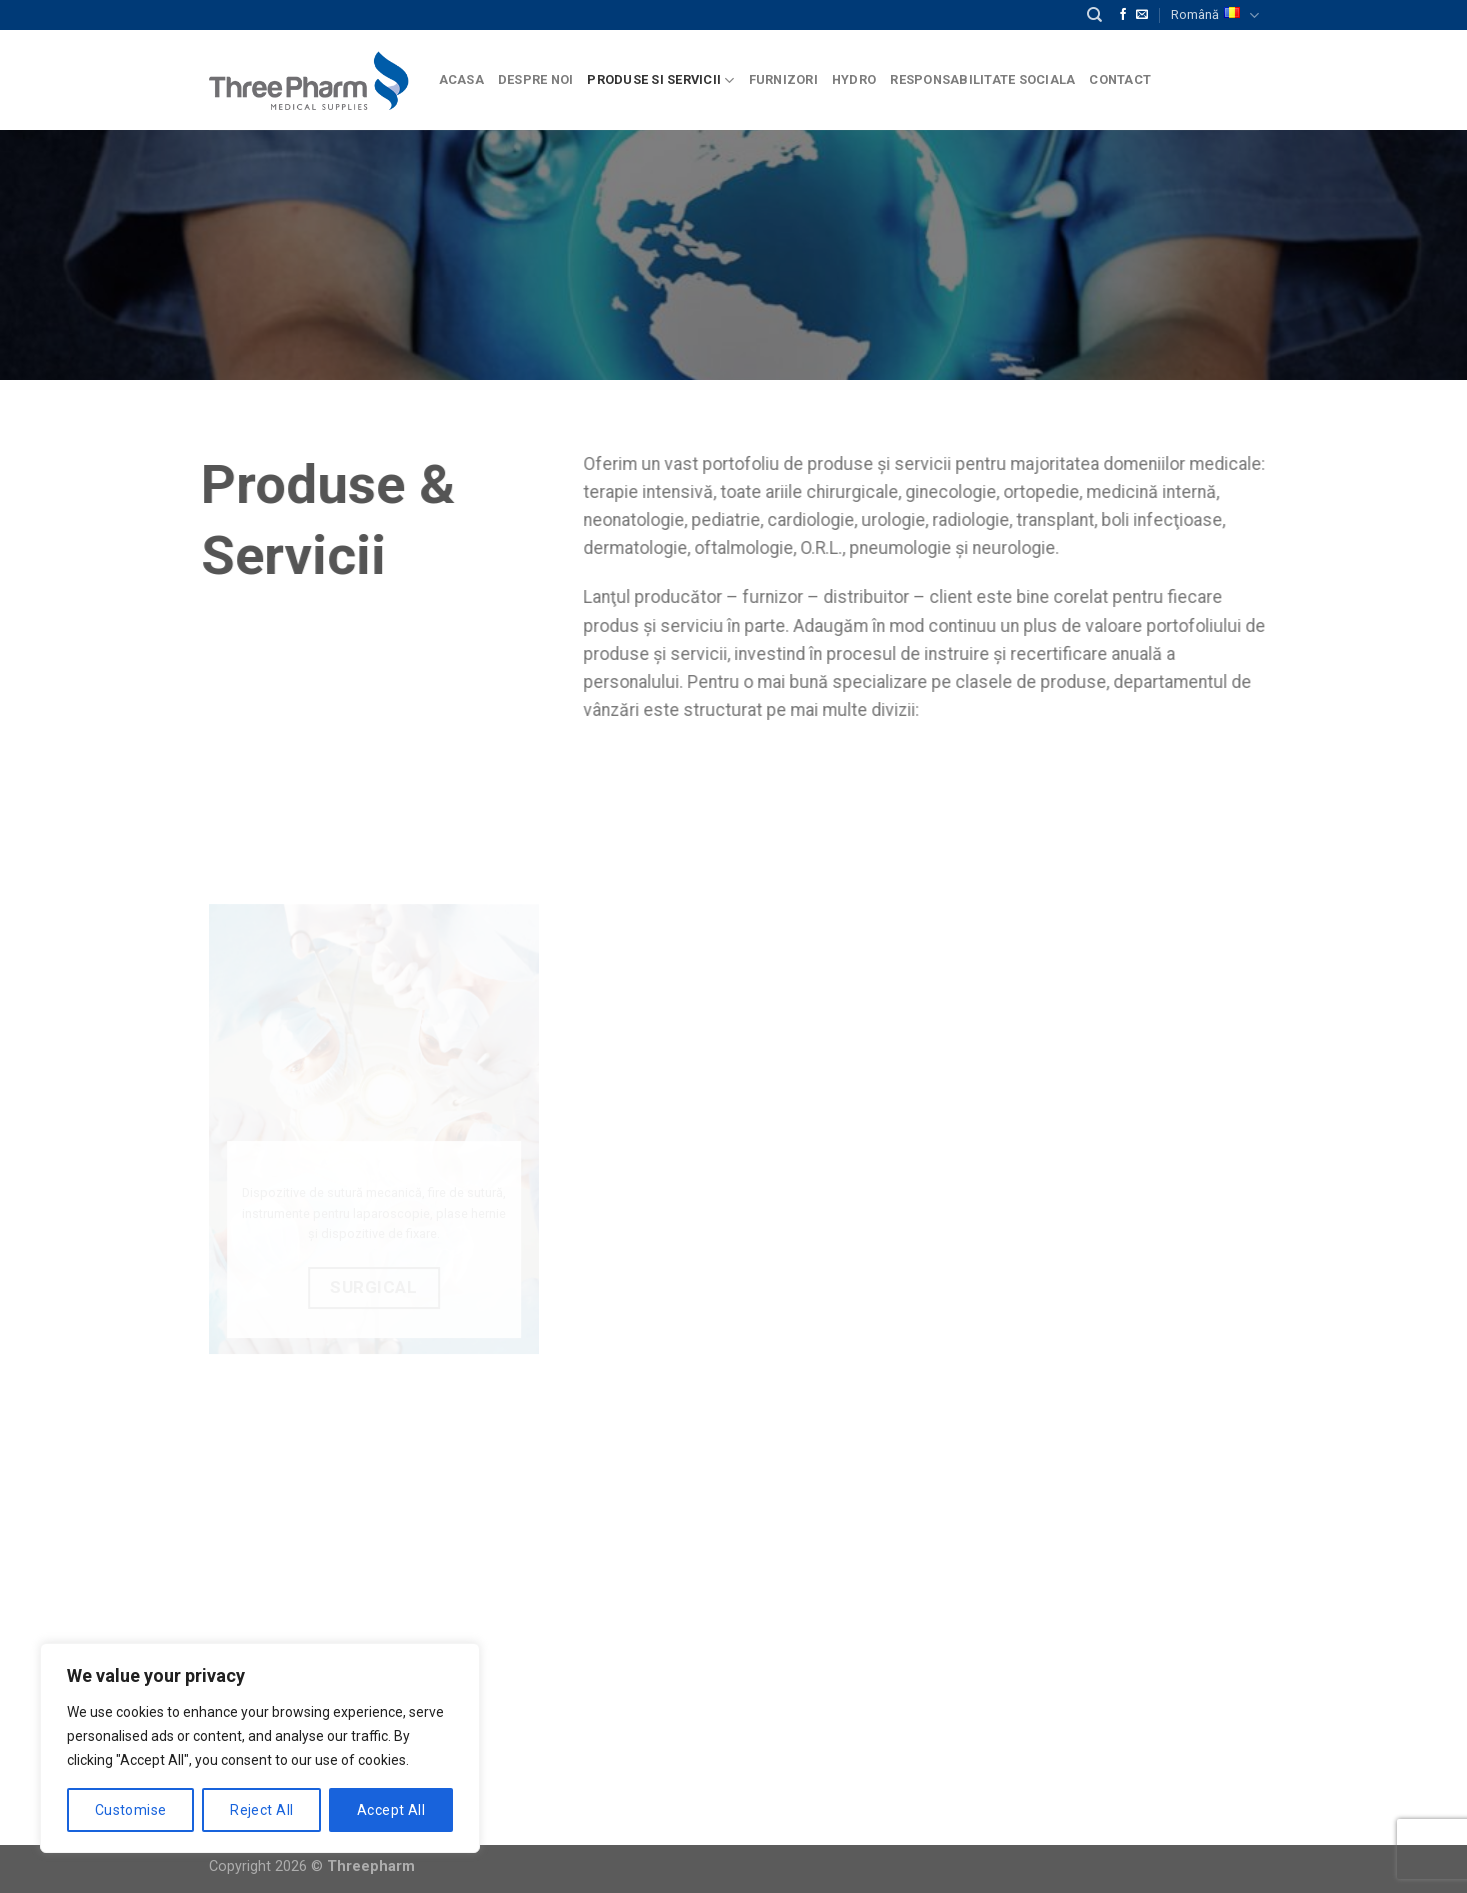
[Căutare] (1094, 15)
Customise (131, 1810)
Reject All (261, 1810)
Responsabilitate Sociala (982, 79)
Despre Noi (536, 79)
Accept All (391, 1810)
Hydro (854, 79)
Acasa (461, 79)
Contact (1120, 79)
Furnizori (783, 79)
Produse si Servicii (660, 80)
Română (1214, 15)
